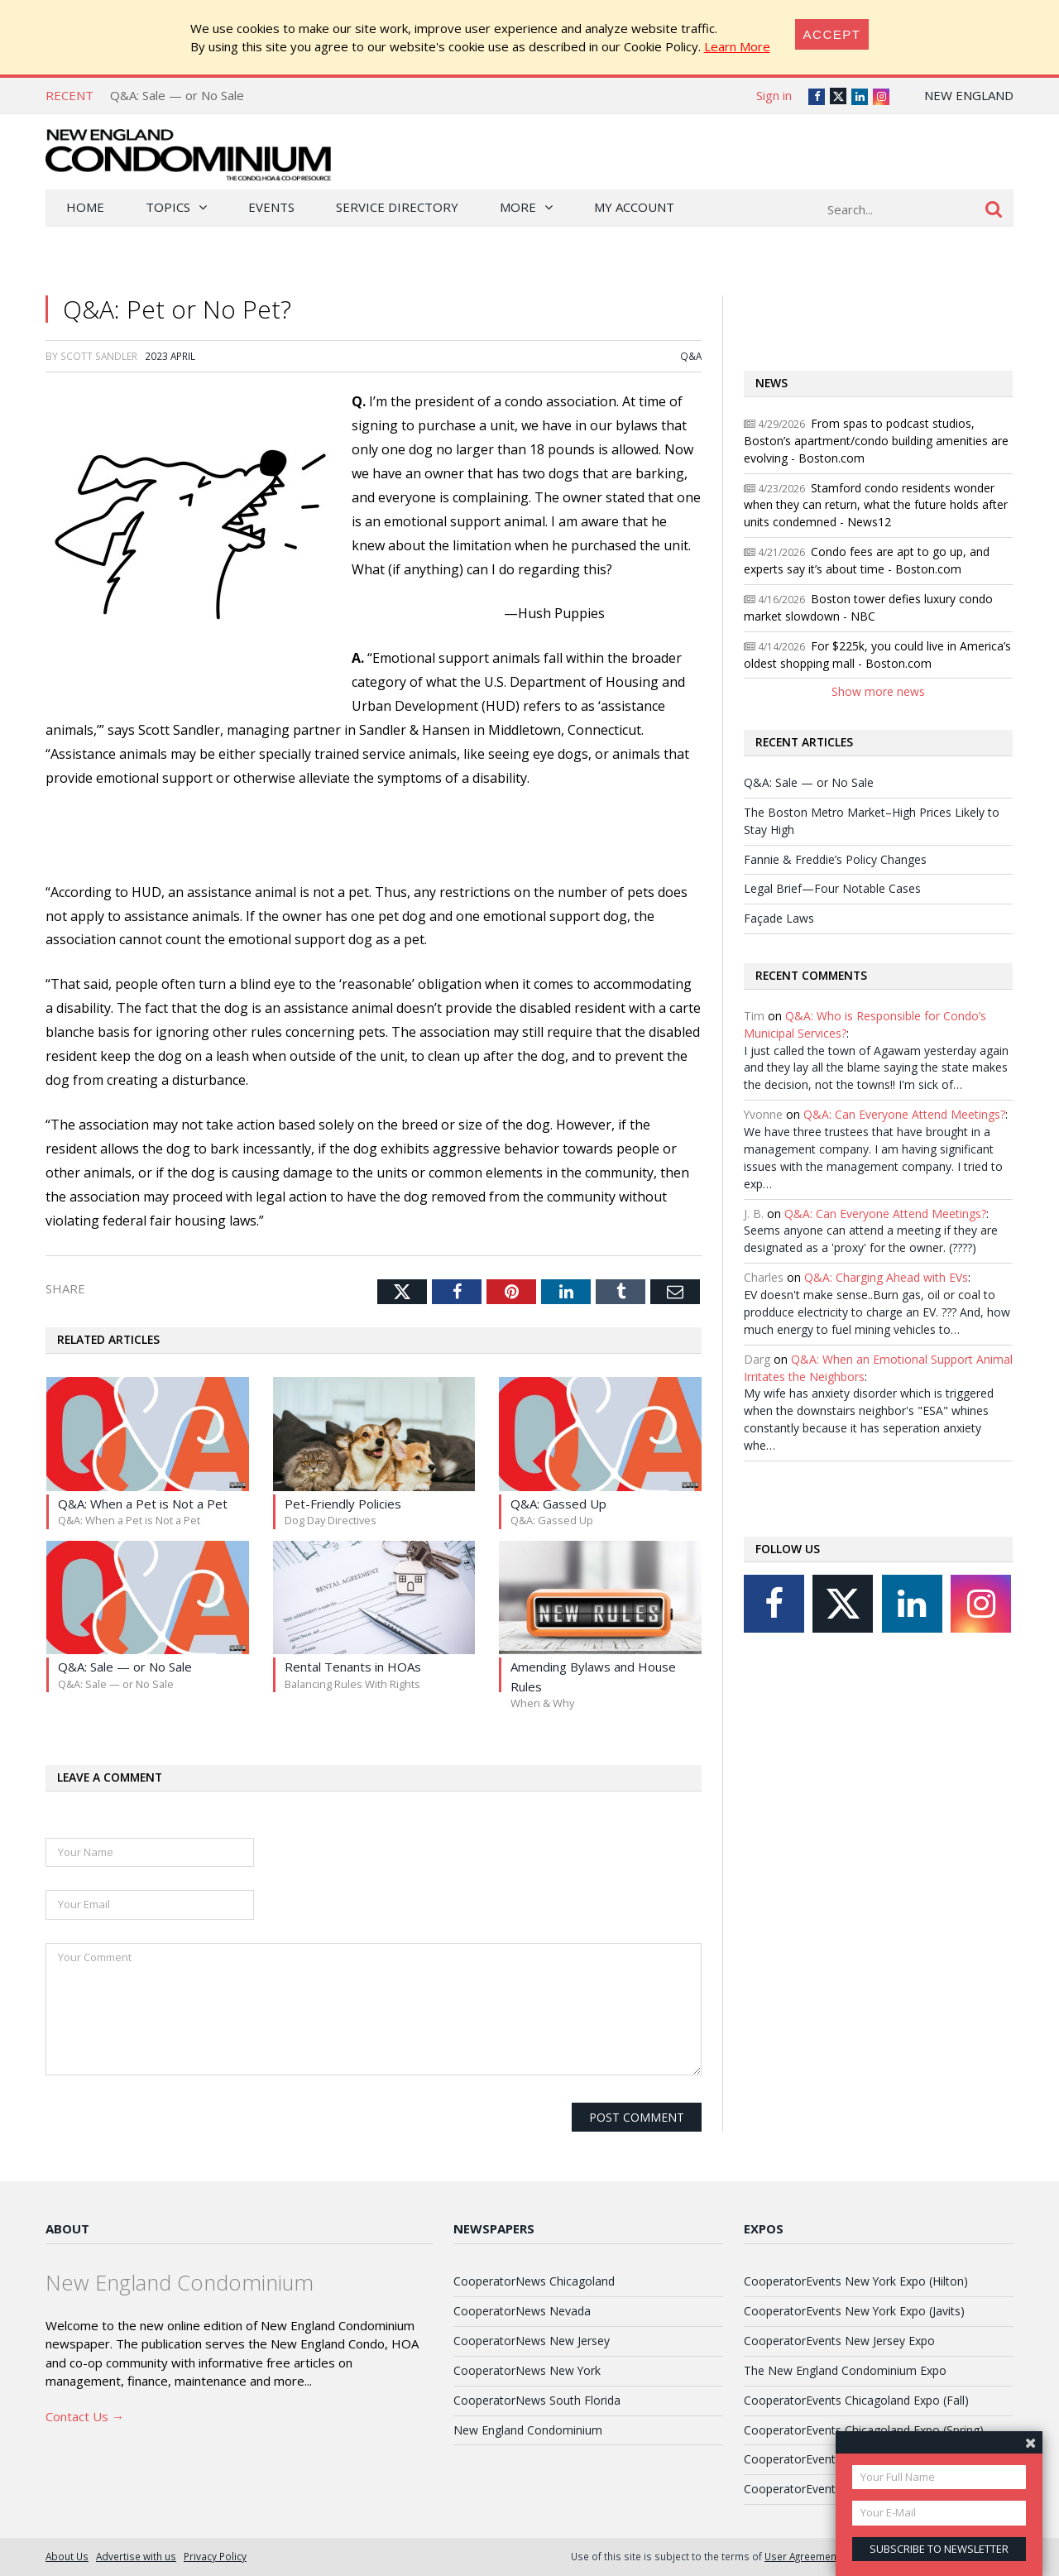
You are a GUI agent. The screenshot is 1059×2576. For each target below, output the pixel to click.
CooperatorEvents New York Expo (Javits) (854, 2311)
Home (85, 207)
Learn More (737, 46)
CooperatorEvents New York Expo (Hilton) (856, 2281)
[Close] (832, 34)
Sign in (774, 95)
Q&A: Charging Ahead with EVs (886, 1277)
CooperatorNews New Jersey (531, 2340)
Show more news (878, 691)
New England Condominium (527, 2430)
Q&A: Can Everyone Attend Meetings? (904, 1114)
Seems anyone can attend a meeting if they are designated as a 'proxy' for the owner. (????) (871, 1238)
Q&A (691, 355)
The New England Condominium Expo (845, 2370)
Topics (168, 207)
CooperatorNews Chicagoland (534, 2281)
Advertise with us (136, 2556)
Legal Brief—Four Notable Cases (832, 888)
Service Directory (397, 207)
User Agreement (802, 2556)
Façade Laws (779, 918)
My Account (634, 207)
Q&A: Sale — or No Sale (177, 95)
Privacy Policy (215, 2556)
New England (968, 95)
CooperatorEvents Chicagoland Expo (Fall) (856, 2400)
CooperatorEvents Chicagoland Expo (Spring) (864, 2430)
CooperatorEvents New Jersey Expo (839, 2340)
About (67, 2228)
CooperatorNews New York (527, 2370)
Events (271, 207)
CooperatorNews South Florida (537, 2400)
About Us (67, 2556)
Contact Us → (85, 2416)
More (518, 207)
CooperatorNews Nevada (522, 2311)
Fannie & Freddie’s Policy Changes (835, 859)
